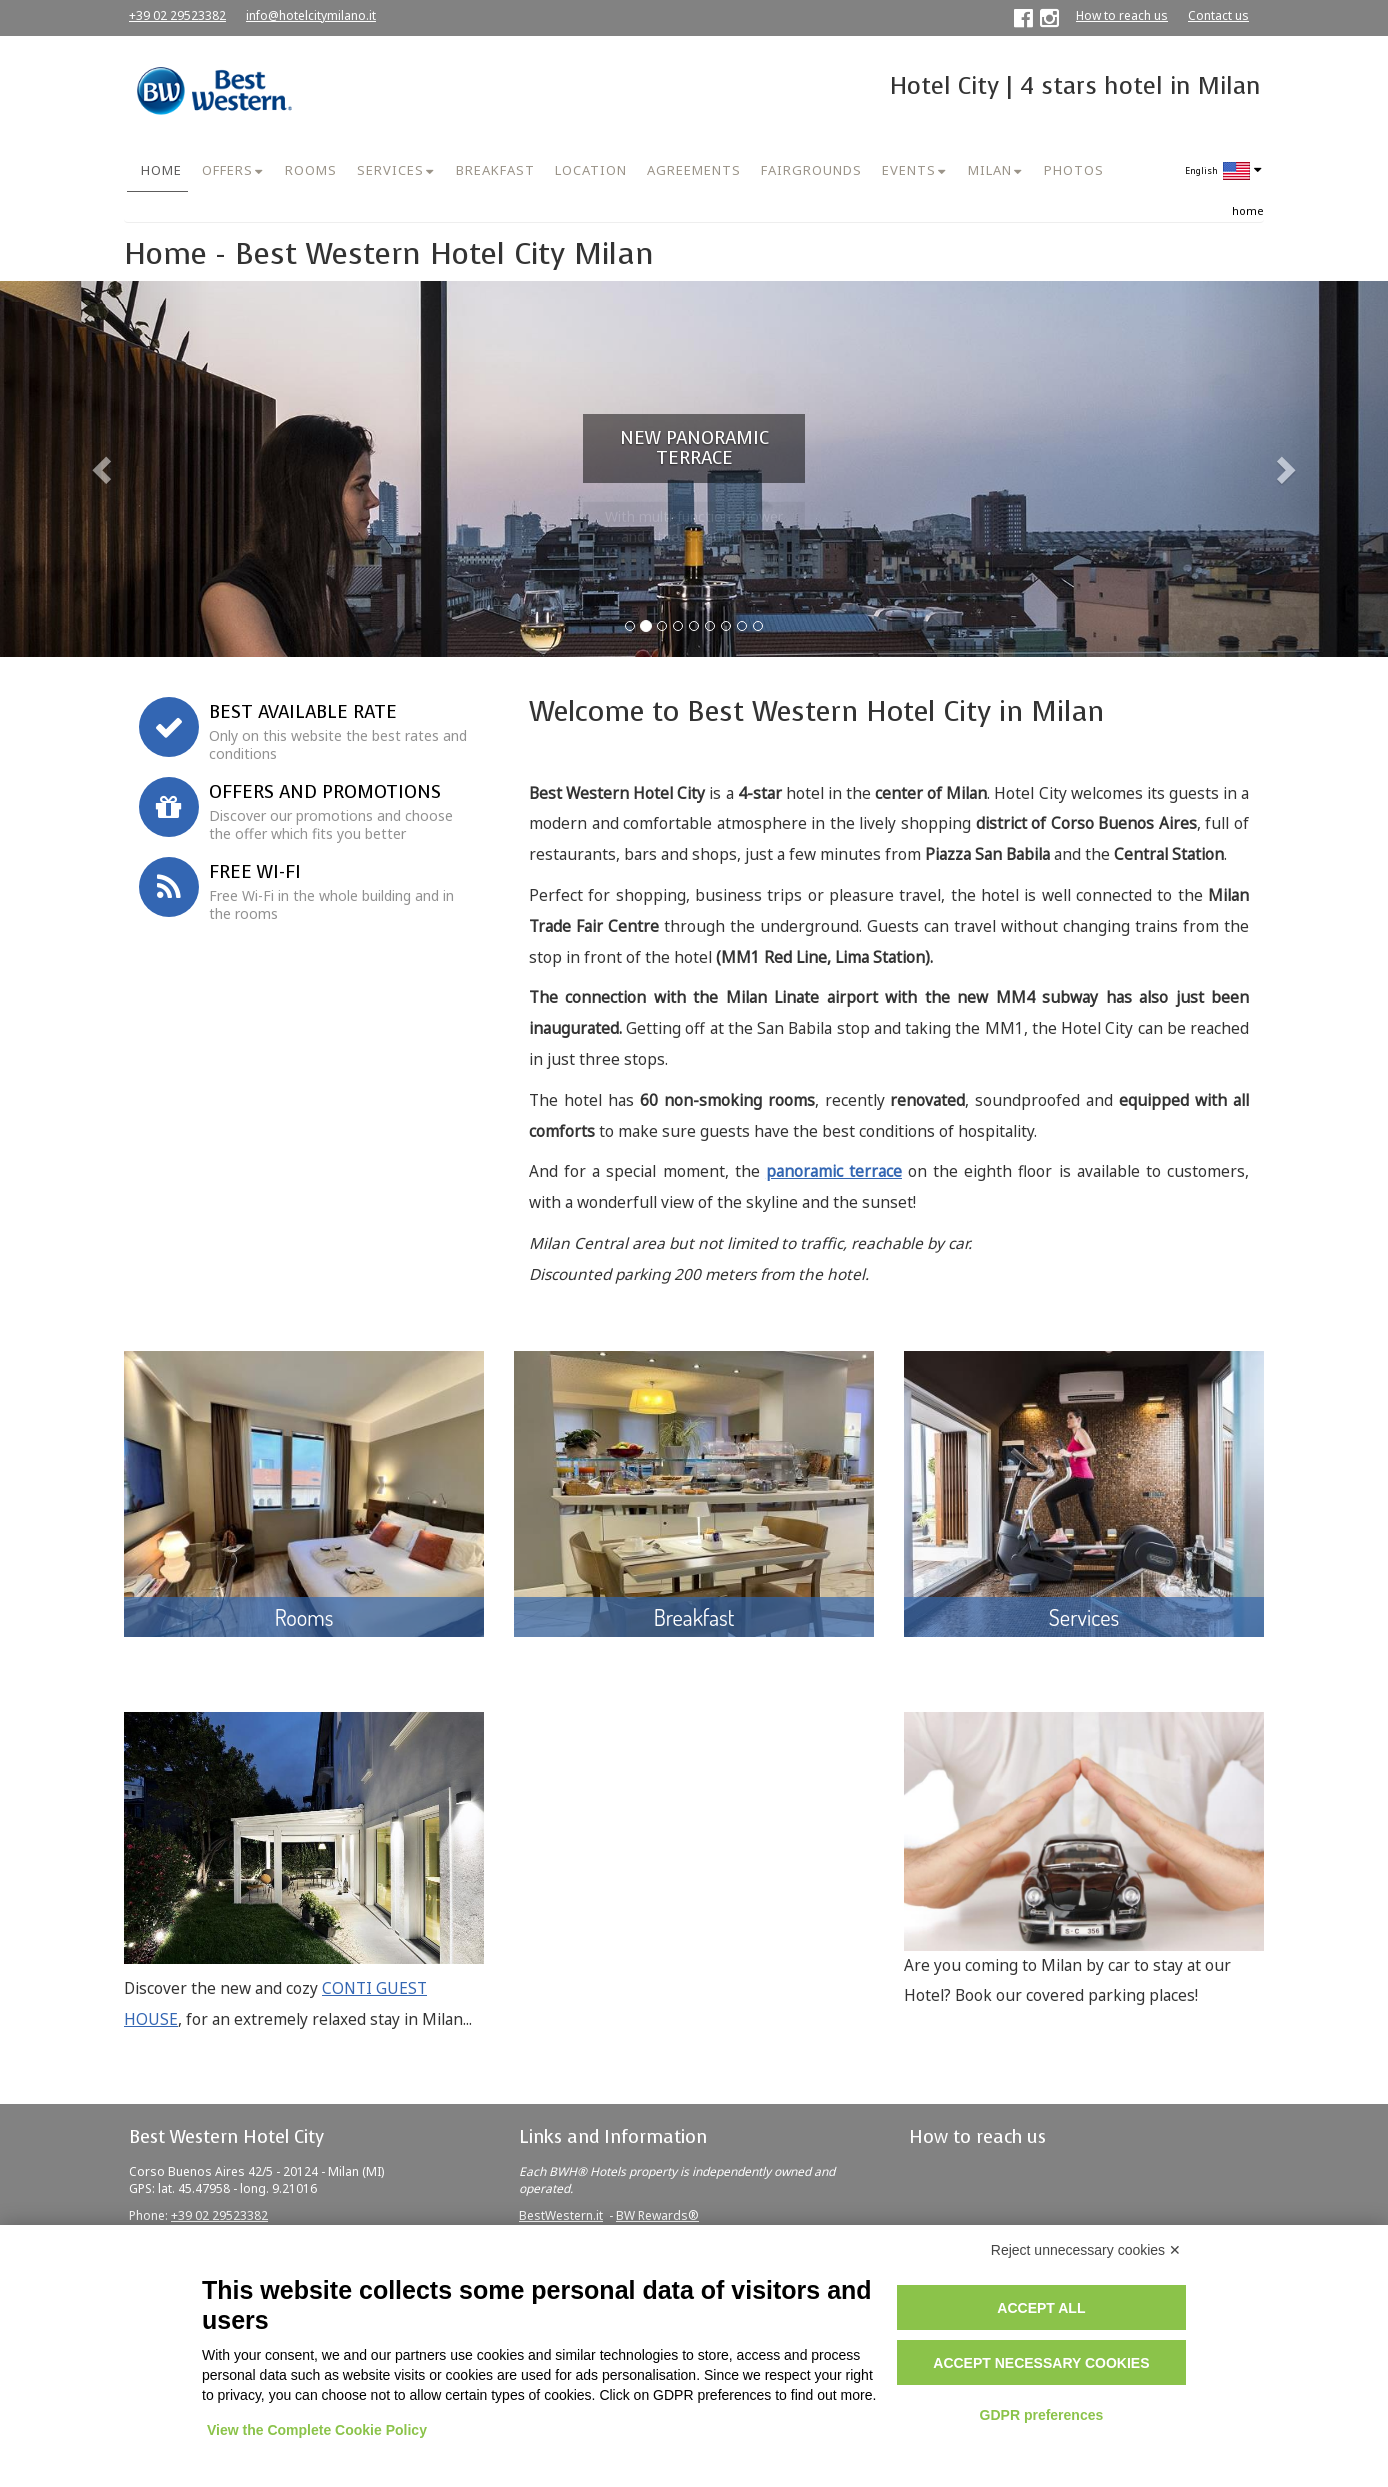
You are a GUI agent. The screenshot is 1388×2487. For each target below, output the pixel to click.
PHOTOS (1074, 170)
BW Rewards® (657, 2215)
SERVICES (390, 170)
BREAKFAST (495, 170)
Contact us (1218, 15)
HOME (161, 170)
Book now (313, 603)
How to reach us (1122, 15)
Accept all (1041, 2308)
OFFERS (227, 170)
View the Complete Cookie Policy (317, 2430)
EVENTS (909, 170)
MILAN (990, 170)
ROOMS (311, 170)
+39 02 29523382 (177, 15)
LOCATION (591, 170)
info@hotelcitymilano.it (311, 15)
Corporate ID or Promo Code (255, 561)
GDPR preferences (1042, 2415)
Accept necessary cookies (1041, 2363)
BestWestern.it (561, 2215)
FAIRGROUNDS (811, 170)
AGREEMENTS (694, 170)
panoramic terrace (834, 1171)
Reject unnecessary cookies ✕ (1086, 2250)
